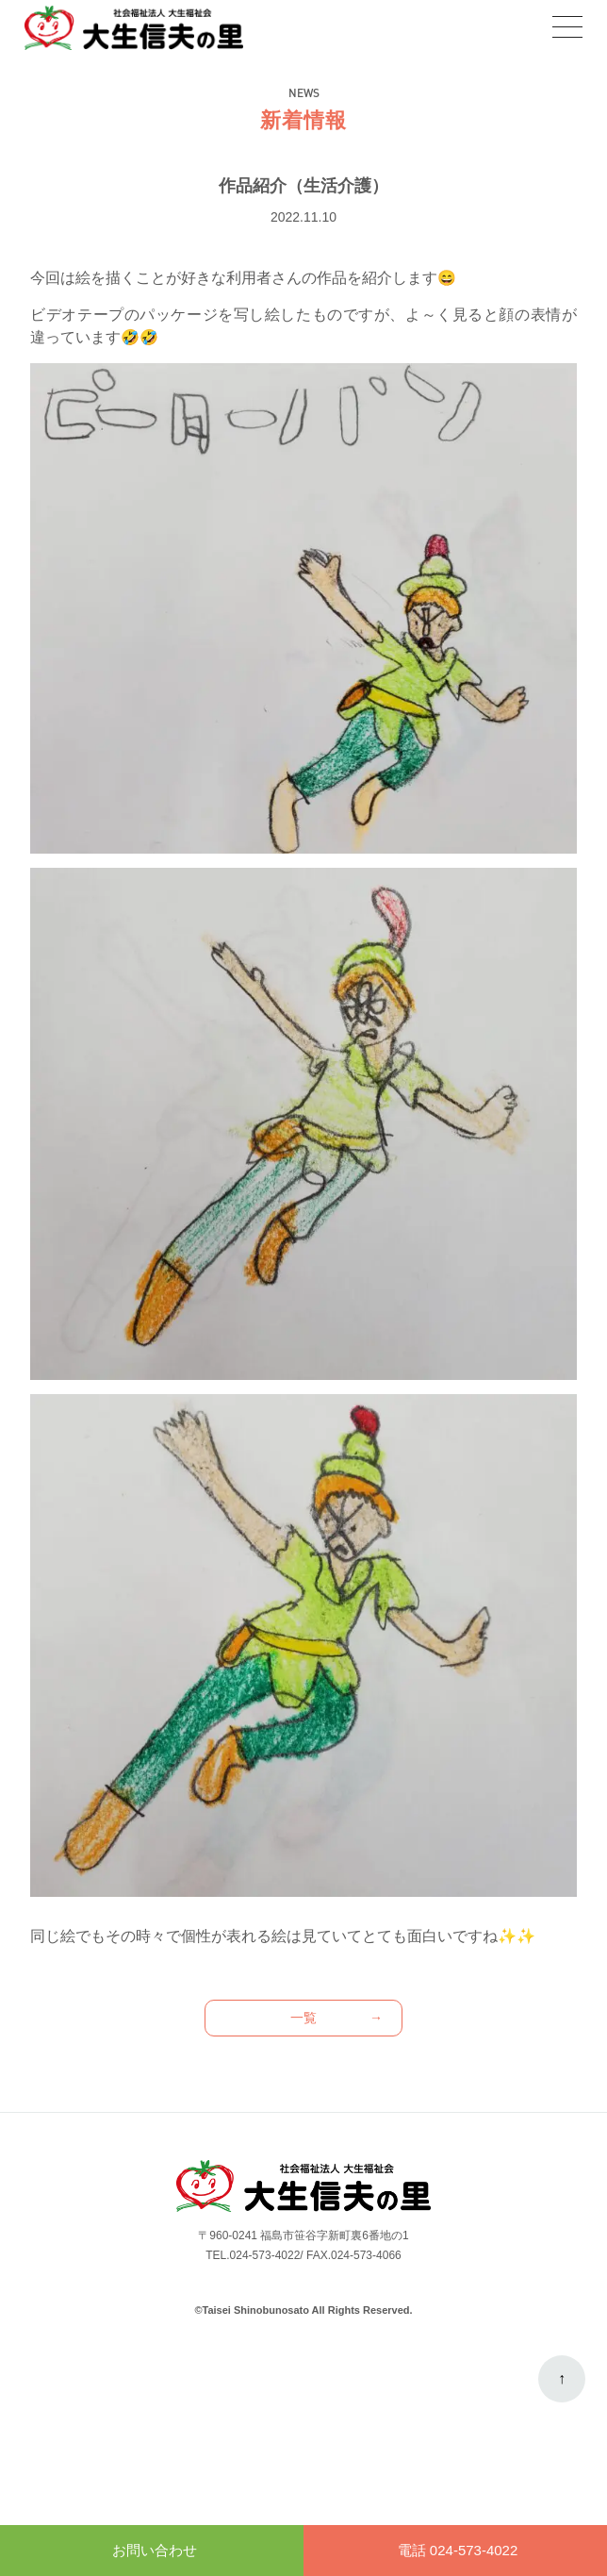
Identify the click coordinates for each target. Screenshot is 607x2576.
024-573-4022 (265, 2255)
